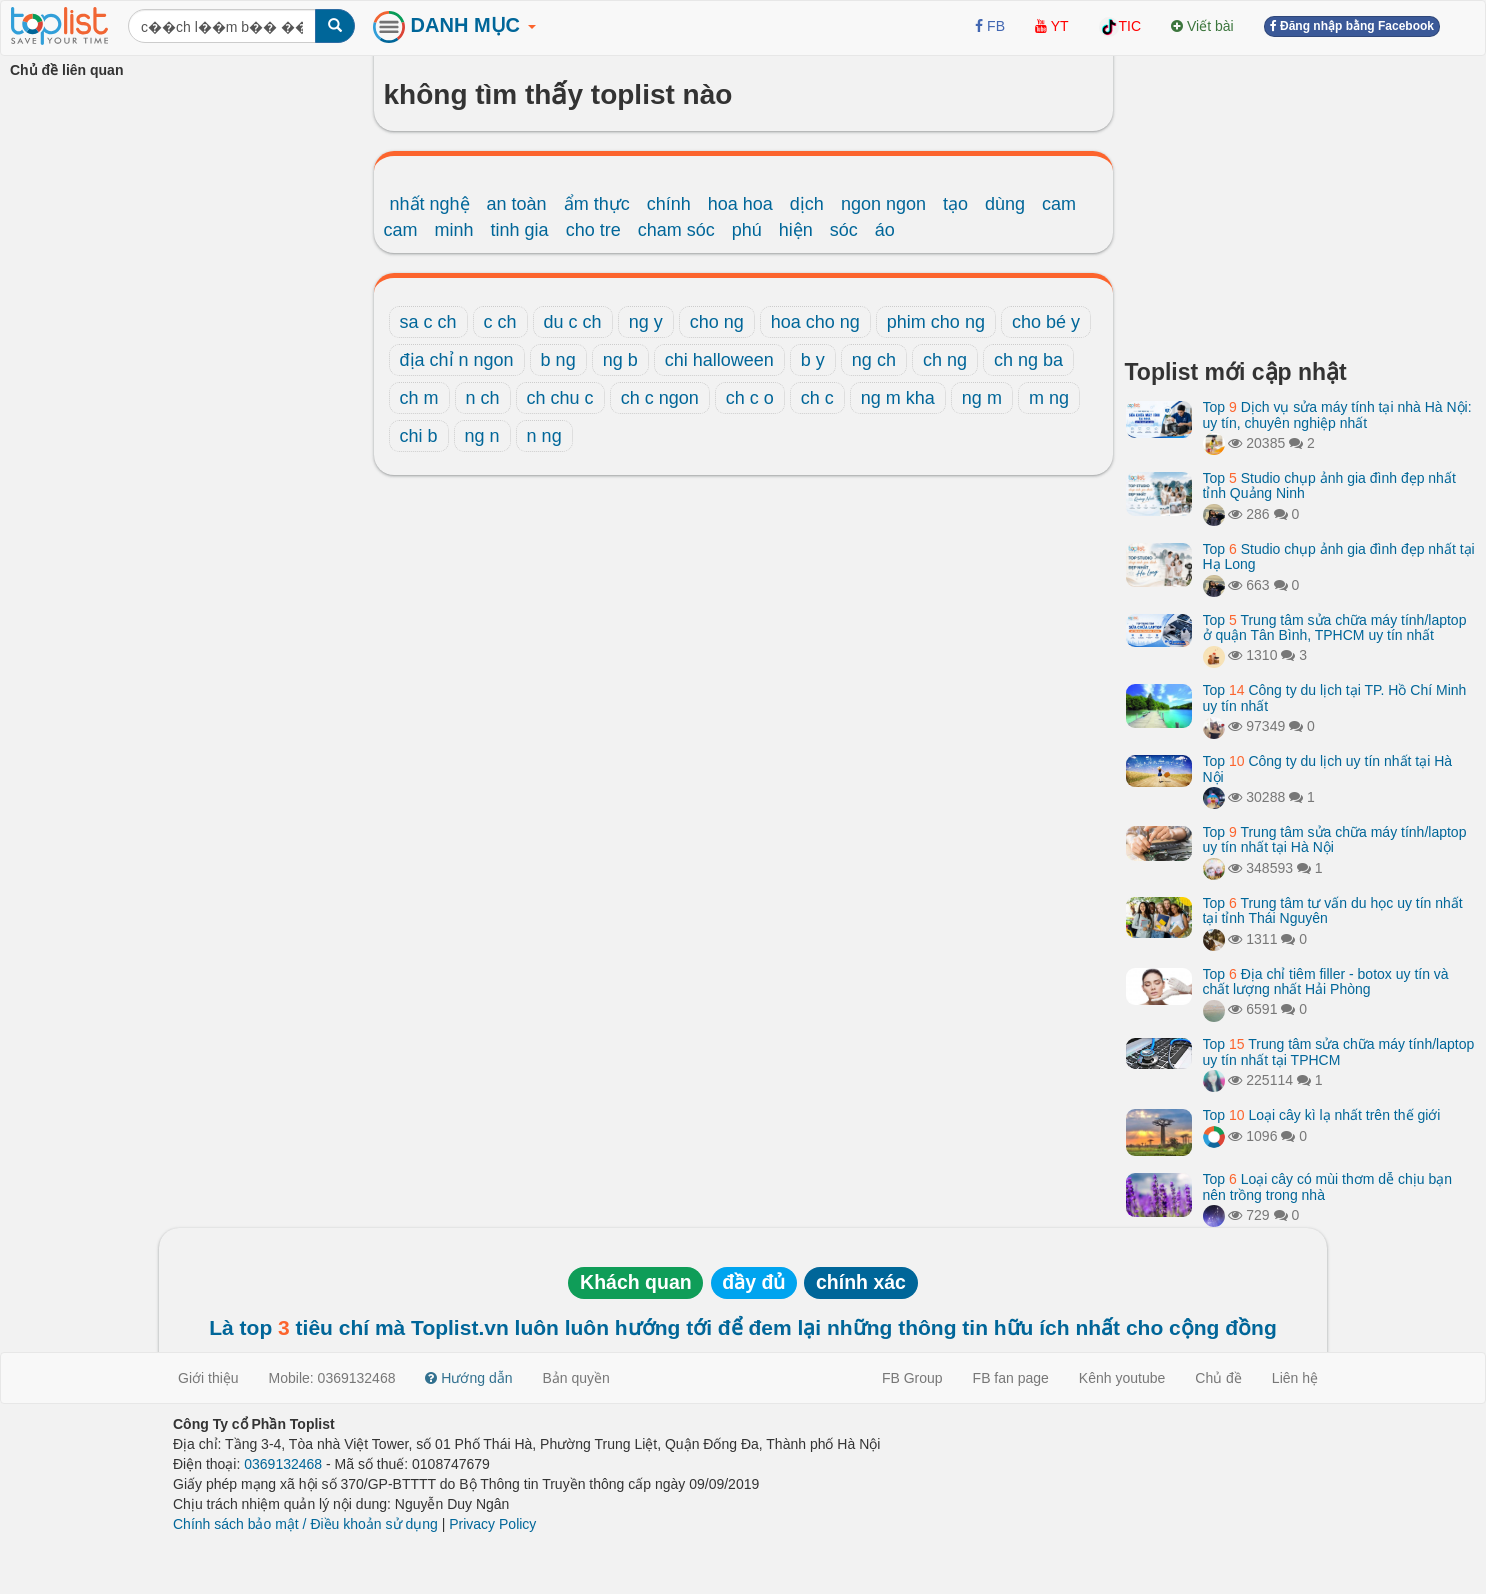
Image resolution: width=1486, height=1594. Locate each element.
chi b (419, 436)
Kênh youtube (1122, 1378)
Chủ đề (1218, 1378)
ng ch (874, 360)
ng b (620, 360)
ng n (482, 436)
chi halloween (719, 360)
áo (885, 230)
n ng (544, 436)
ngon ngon (883, 204)
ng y (646, 322)
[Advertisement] (1301, 200)
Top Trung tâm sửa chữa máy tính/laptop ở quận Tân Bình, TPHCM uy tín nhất (1335, 627)
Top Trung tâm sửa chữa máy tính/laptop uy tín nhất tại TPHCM (1339, 1051)
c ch (500, 322)
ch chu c (560, 398)
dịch (807, 204)
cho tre (593, 230)
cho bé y (1046, 322)
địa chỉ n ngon (457, 360)
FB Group (912, 1378)
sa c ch (428, 322)
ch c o (750, 398)
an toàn (517, 204)
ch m (419, 398)
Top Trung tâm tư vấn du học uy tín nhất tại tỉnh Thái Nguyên (1333, 910)
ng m (982, 398)
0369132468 (283, 1464)
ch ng (945, 360)
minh (454, 230)
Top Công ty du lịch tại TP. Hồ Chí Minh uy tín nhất (1335, 697)
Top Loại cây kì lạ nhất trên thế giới (1322, 1115)
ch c (817, 398)
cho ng (717, 322)
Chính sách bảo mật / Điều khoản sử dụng (305, 1524)
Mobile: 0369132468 (332, 1378)
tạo (955, 204)
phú (747, 230)
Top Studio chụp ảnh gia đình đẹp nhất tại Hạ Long (1339, 556)
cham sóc (676, 230)
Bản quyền (576, 1378)
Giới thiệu (208, 1378)
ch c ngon (660, 398)
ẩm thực (597, 204)
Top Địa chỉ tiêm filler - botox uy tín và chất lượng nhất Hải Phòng (1326, 981)
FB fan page (1011, 1378)
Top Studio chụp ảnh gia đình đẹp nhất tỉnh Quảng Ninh (1329, 485)
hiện (796, 230)
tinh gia (520, 230)
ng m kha (898, 398)
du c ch (573, 322)
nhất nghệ (430, 204)
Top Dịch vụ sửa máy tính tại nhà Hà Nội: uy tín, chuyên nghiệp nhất (1337, 414)
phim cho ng (936, 322)
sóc (844, 230)
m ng (1049, 398)
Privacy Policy (492, 1524)
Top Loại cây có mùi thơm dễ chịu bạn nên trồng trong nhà (1327, 1186)
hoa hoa (740, 204)
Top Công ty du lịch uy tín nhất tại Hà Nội (1328, 768)
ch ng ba (1028, 360)
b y (813, 360)
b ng (558, 360)
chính (669, 204)
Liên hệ (1295, 1378)
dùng (1005, 204)
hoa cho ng (815, 322)
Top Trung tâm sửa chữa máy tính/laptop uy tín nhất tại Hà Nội (1335, 839)
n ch (483, 398)
